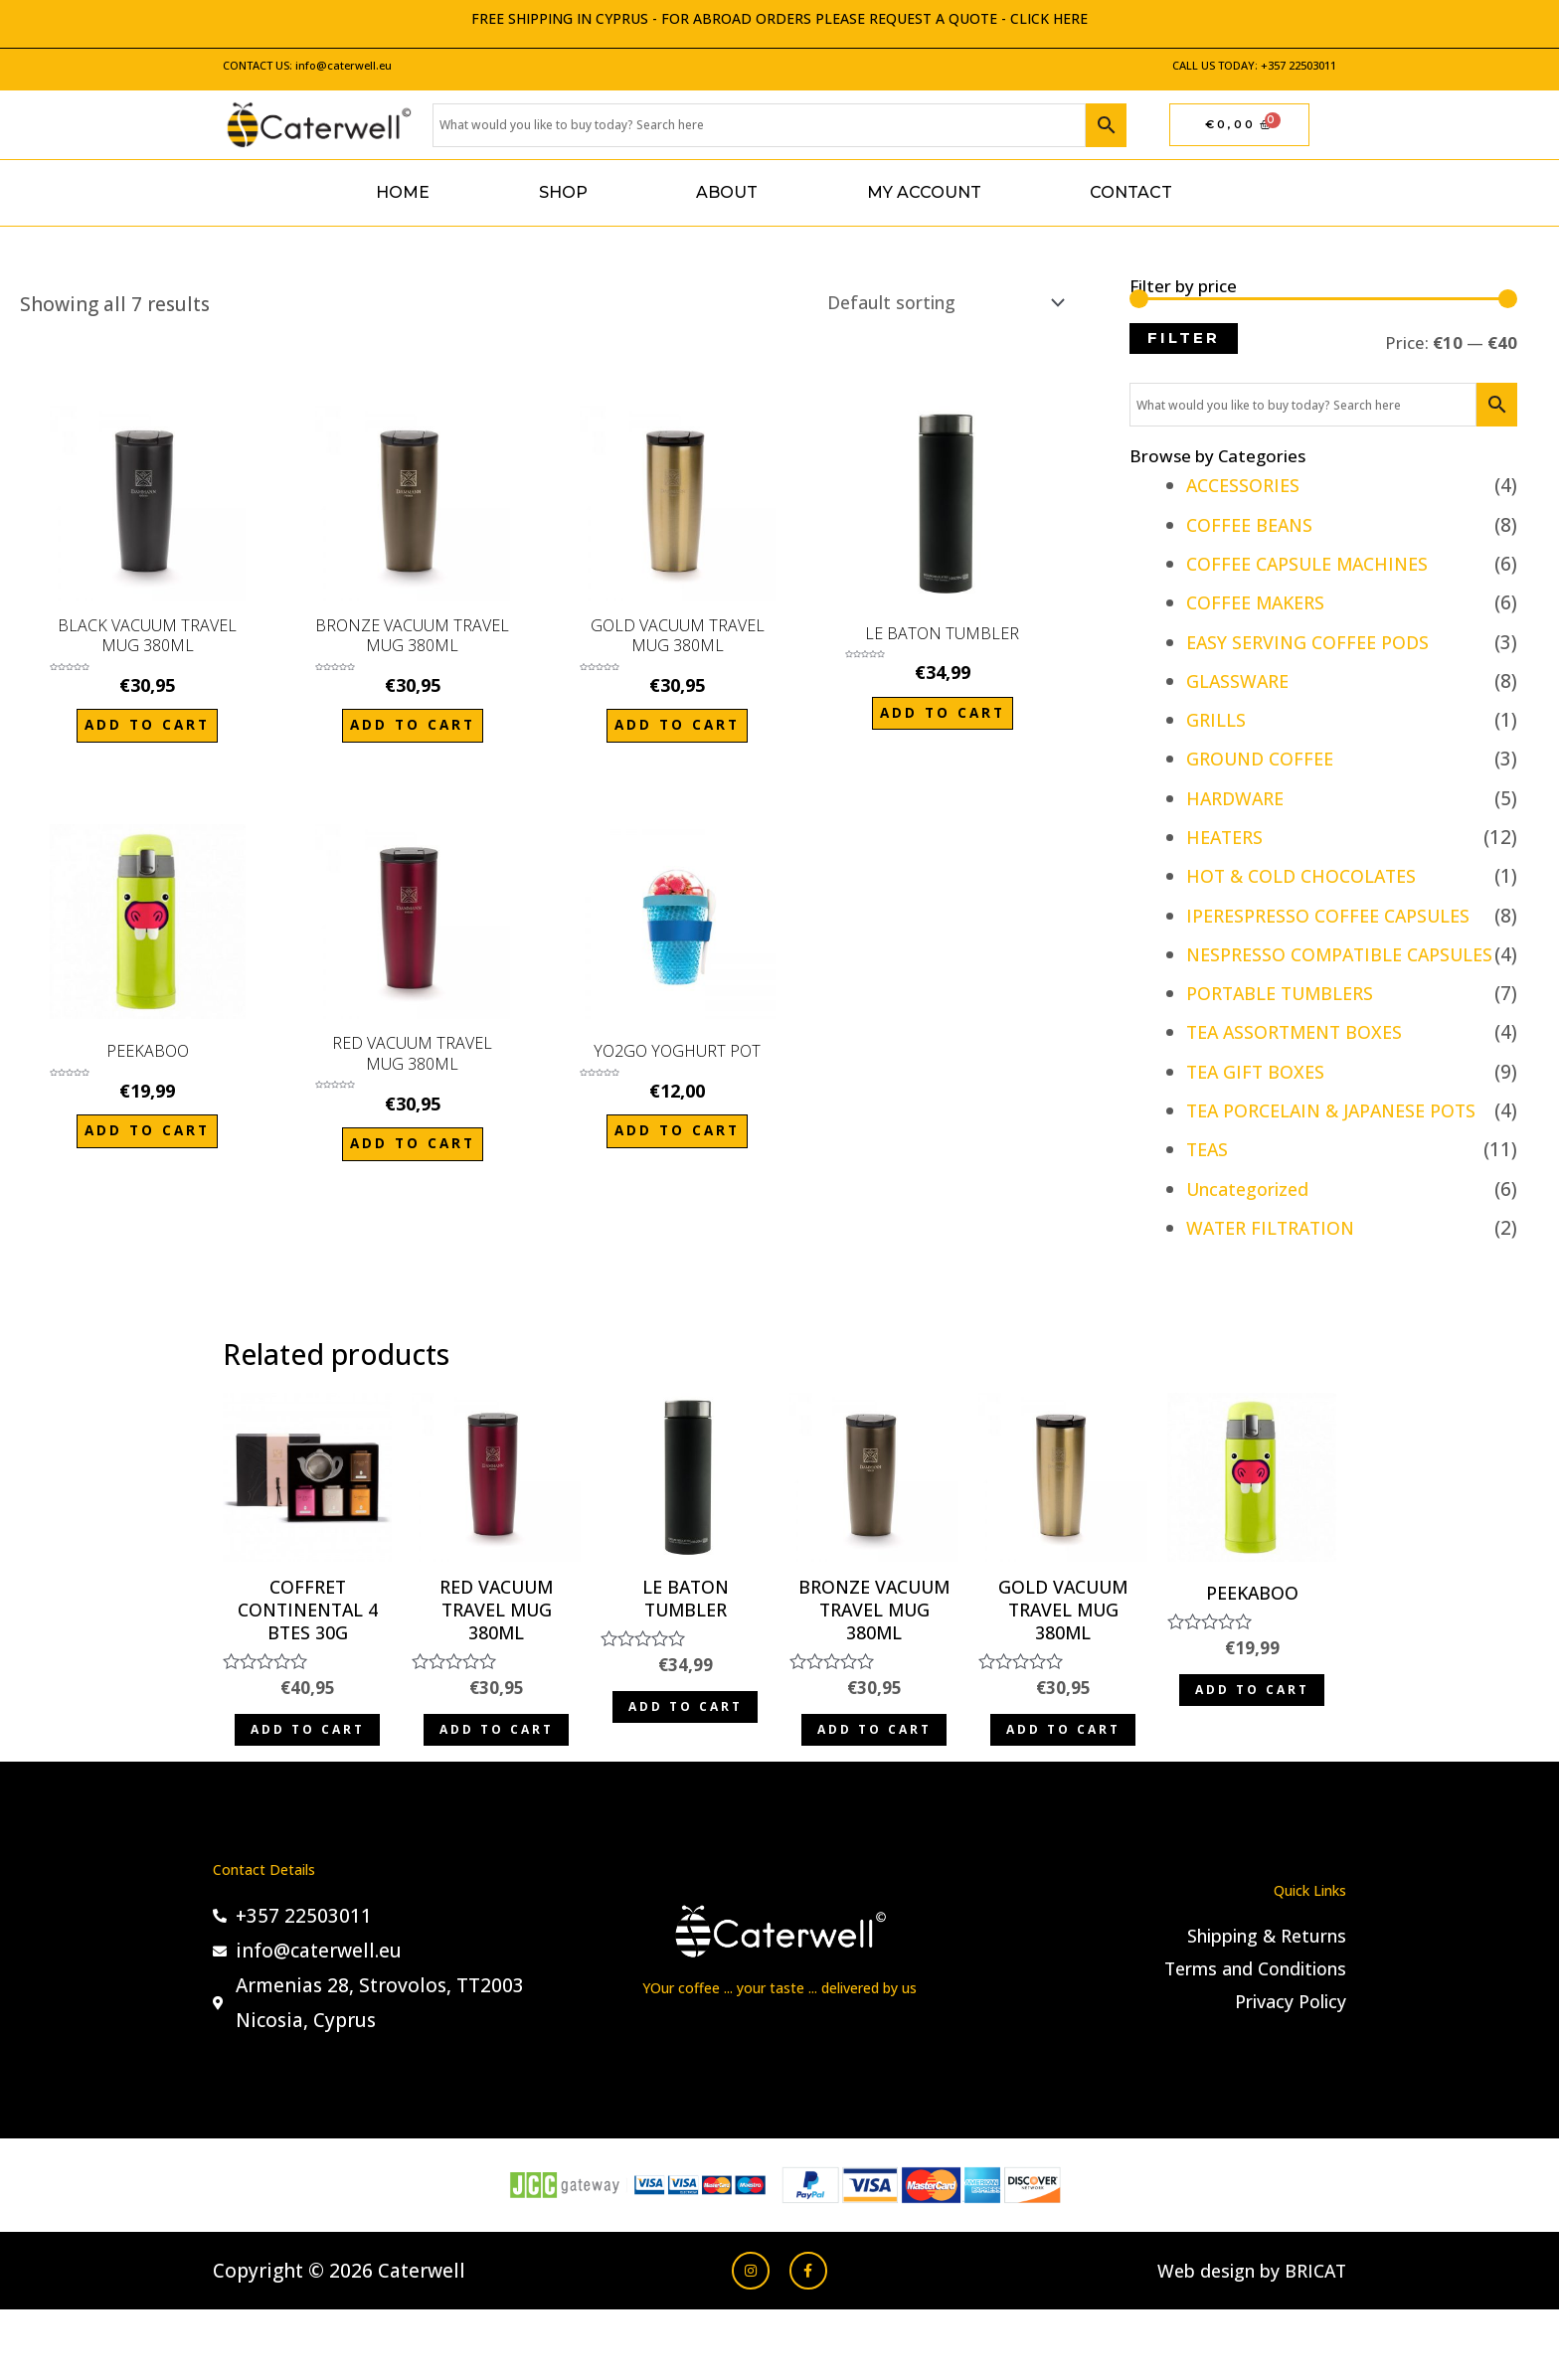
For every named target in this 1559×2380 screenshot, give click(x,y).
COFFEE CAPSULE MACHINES (1317, 564)
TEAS (1209, 1185)
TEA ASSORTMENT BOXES (1303, 1068)
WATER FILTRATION (1276, 1262)
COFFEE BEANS (1253, 525)
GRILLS (1218, 720)
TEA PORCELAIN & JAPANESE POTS (1342, 1145)
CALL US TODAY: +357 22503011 (1254, 65)
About (727, 192)
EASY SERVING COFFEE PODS (1316, 642)
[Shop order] (929, 304)
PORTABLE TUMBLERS (1288, 1028)
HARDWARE (1239, 798)
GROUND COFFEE (1264, 758)
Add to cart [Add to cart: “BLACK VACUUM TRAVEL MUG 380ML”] (147, 730)
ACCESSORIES (1247, 485)
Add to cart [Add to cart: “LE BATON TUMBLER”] (942, 718)
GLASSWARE (1241, 681)
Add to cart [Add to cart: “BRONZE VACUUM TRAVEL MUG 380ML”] (412, 730)
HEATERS (1228, 837)
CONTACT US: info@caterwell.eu (307, 65)
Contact (1131, 192)
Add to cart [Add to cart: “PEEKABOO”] (147, 1131)
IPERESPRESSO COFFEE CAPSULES (1339, 916)
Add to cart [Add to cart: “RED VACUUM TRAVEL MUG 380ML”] (412, 1144)
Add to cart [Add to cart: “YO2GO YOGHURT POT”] (677, 1131)
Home (403, 192)
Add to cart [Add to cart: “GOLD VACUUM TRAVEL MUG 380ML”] (677, 730)
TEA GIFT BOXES (1259, 1106)
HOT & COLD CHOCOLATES (1310, 876)
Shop (563, 192)
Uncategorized (1253, 1224)
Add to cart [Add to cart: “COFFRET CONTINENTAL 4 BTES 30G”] (307, 1786)
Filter (1183, 338)
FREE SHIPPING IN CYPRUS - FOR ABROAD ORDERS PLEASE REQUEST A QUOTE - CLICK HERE (779, 18)
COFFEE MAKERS (1260, 602)
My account (924, 192)
